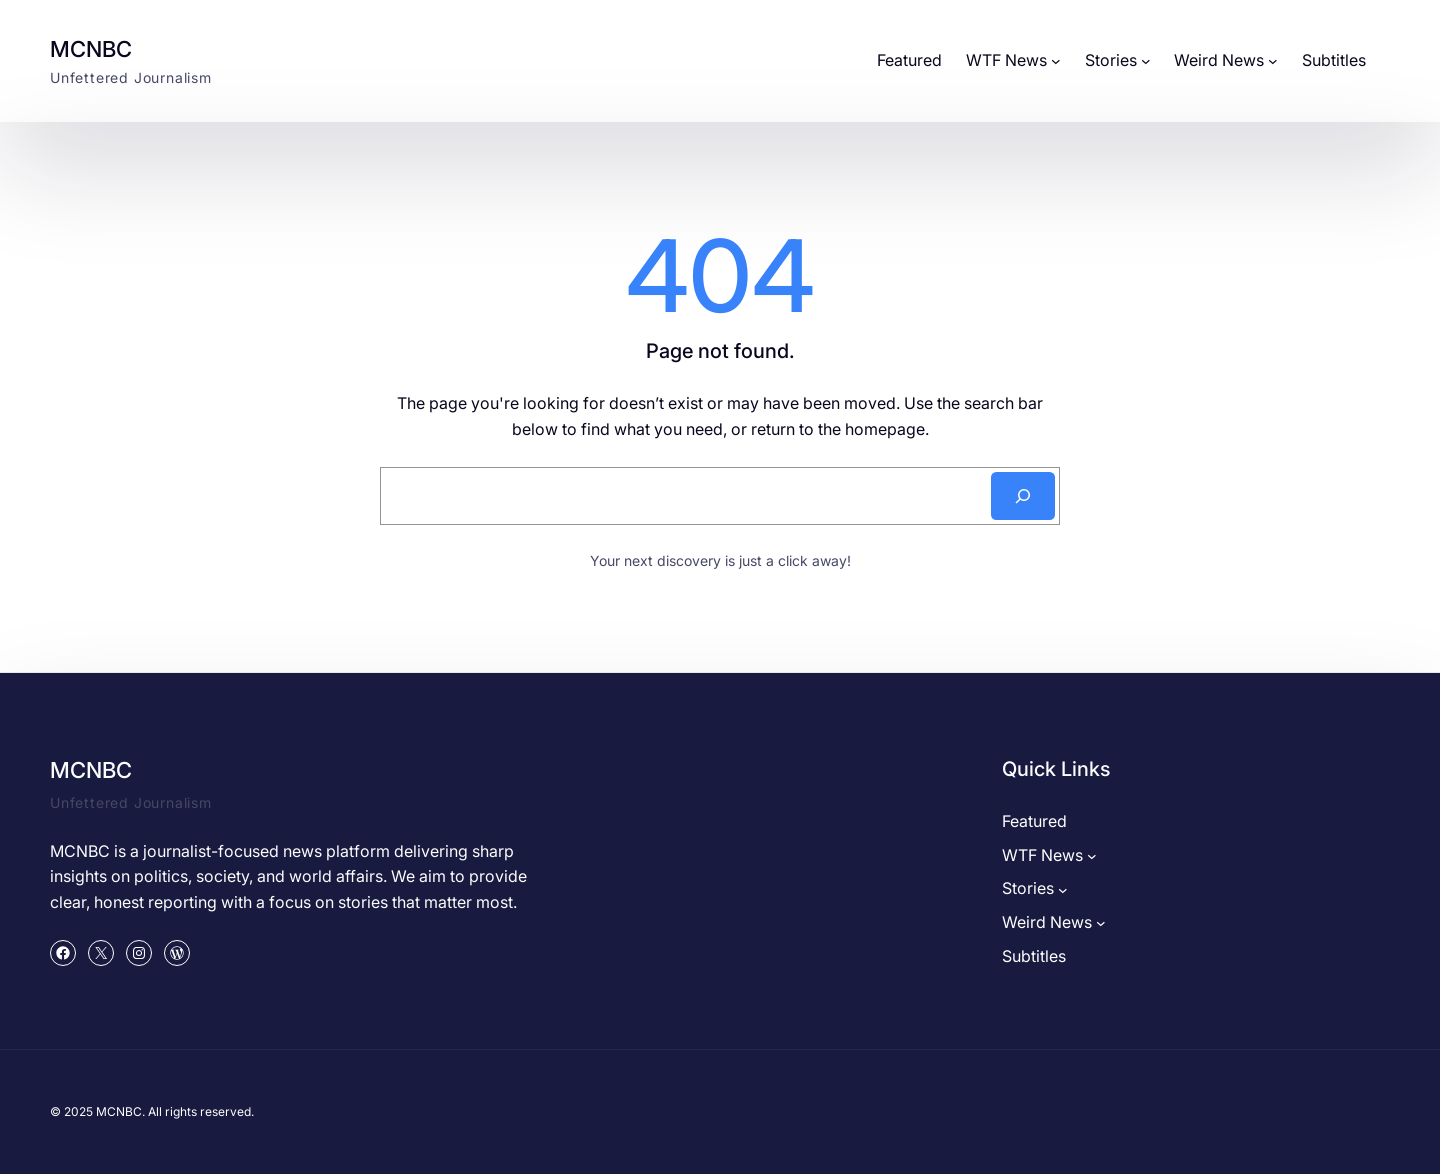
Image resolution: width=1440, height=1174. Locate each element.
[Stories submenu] (1146, 61)
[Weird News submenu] (1273, 61)
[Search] (1023, 496)
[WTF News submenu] (1056, 61)
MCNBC (91, 49)
